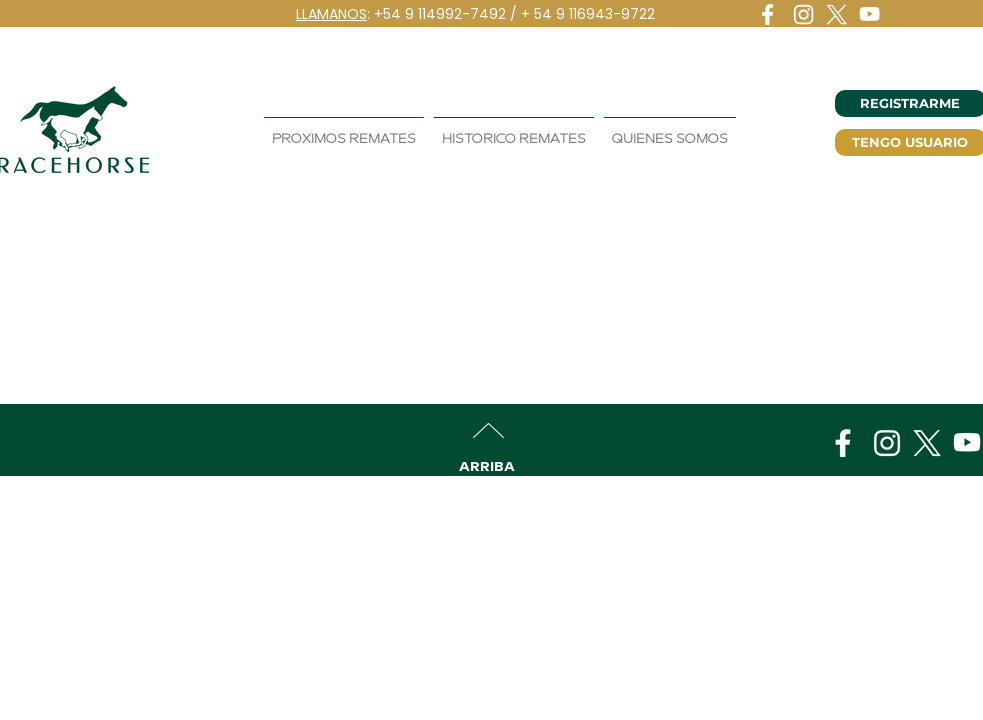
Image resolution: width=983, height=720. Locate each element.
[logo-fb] (770, 14)
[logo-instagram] (803, 14)
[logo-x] (836, 14)
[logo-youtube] (869, 14)
